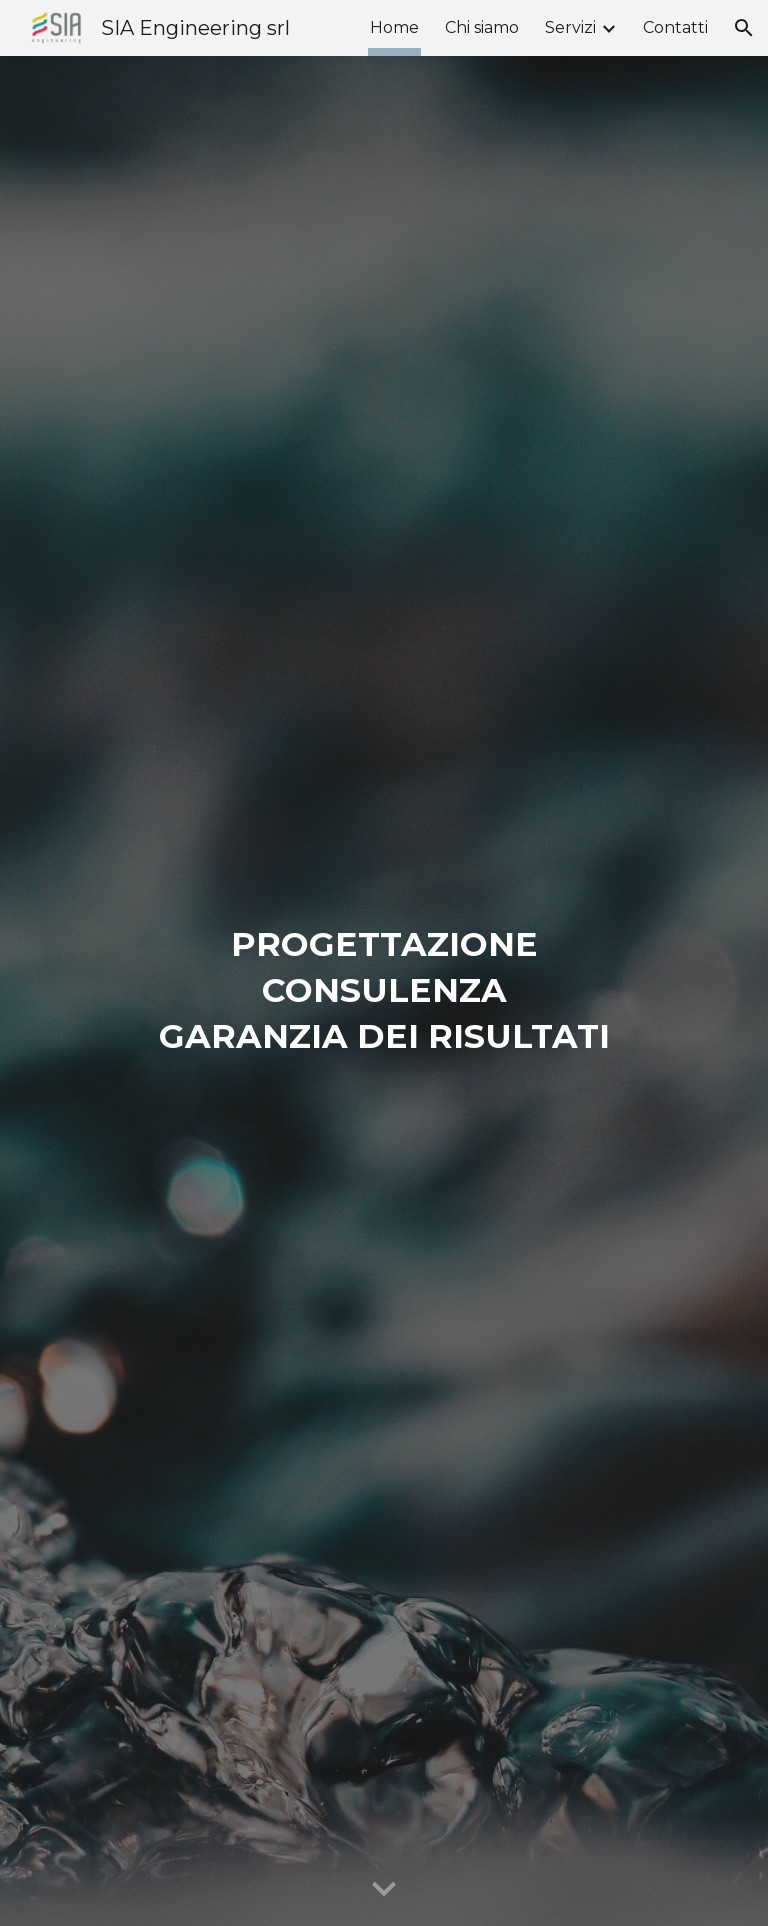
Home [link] (394, 27)
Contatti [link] (675, 27)
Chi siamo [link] (482, 27)
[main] (383, 991)
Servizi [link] (570, 27)
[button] (744, 28)
